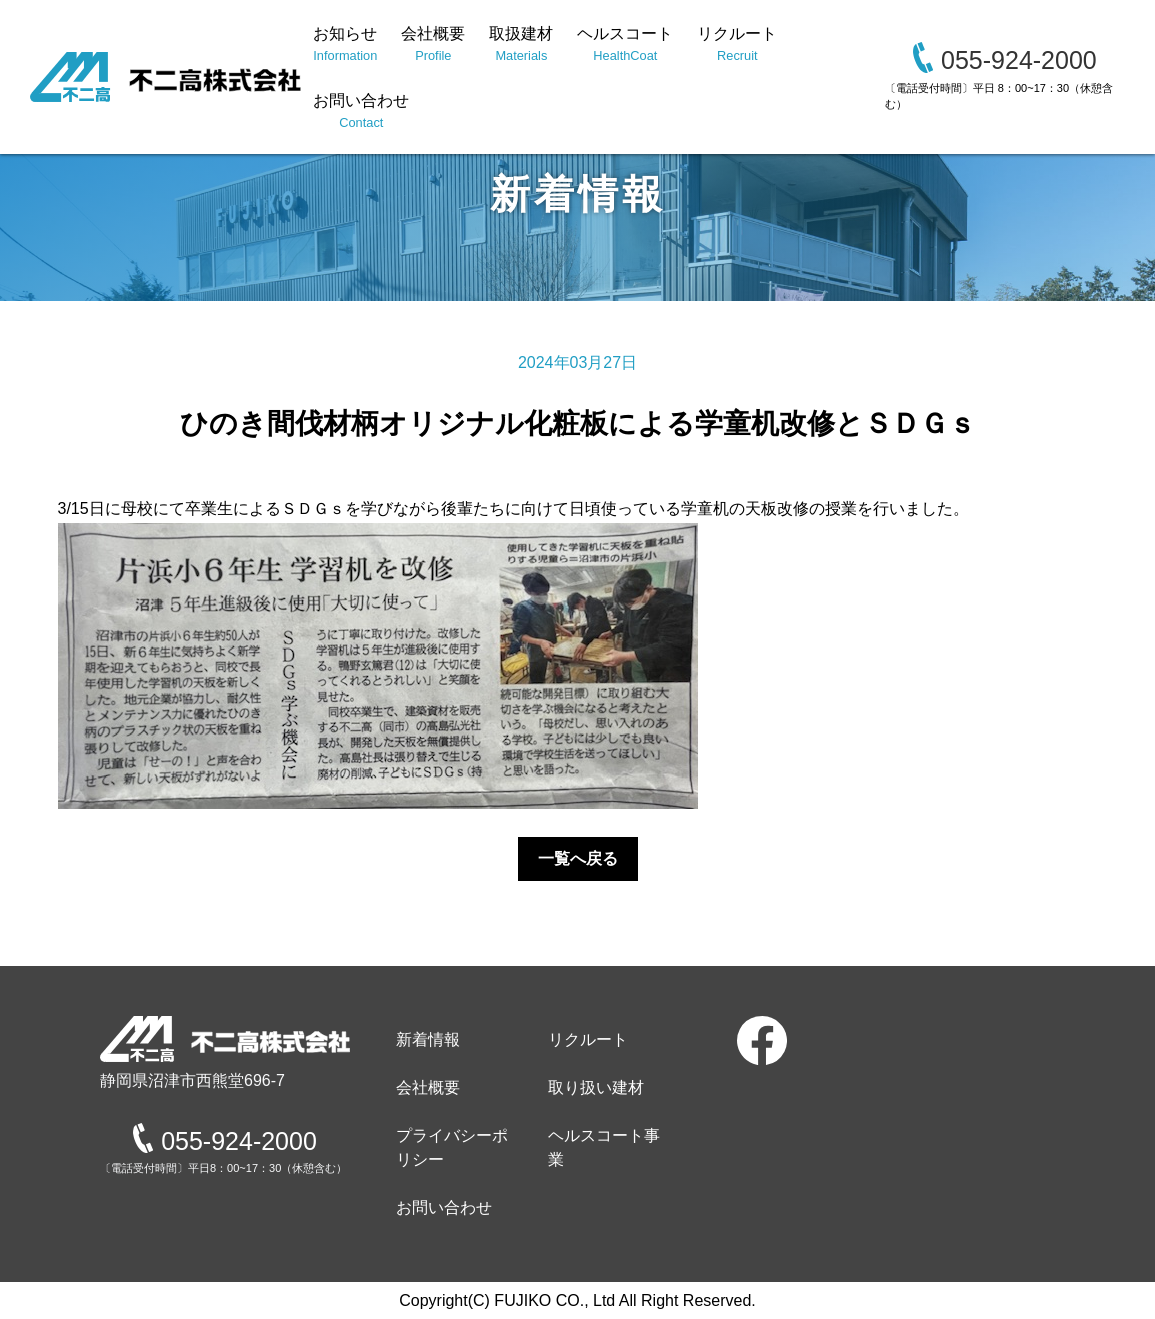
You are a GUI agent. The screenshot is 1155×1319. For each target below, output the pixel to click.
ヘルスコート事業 (604, 1147)
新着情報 (428, 1039)
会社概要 (433, 45)
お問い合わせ (361, 112)
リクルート (737, 45)
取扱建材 (521, 45)
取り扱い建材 (596, 1087)
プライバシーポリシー (452, 1147)
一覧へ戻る (578, 858)
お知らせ (345, 45)
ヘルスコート (625, 45)
